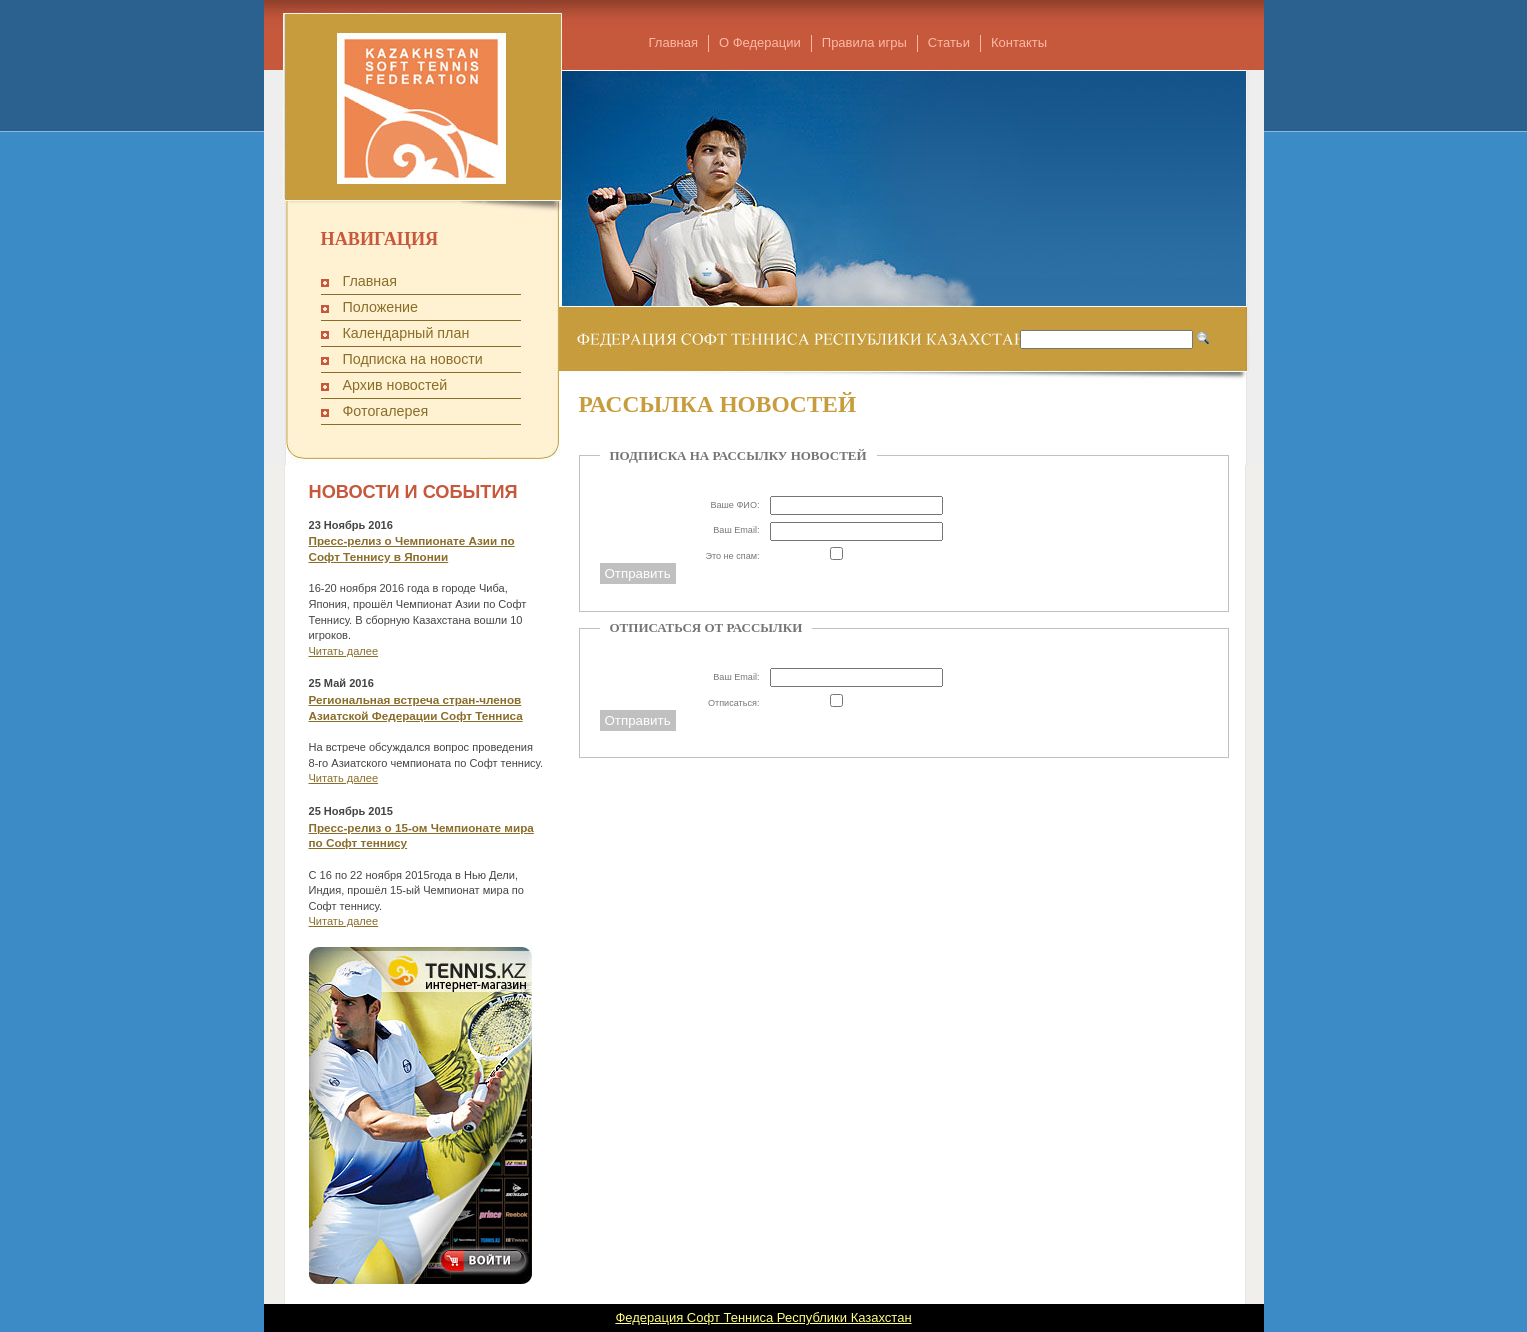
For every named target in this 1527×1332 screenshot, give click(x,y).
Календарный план (406, 333)
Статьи (949, 42)
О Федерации (760, 42)
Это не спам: (732, 556)
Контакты (1019, 42)
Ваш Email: (736, 530)
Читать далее (344, 651)
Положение (381, 307)
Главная (673, 42)
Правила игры (864, 42)
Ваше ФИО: (734, 505)
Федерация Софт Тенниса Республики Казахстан (763, 1317)
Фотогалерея (386, 411)
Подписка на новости (413, 359)
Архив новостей (395, 385)
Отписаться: (734, 703)
